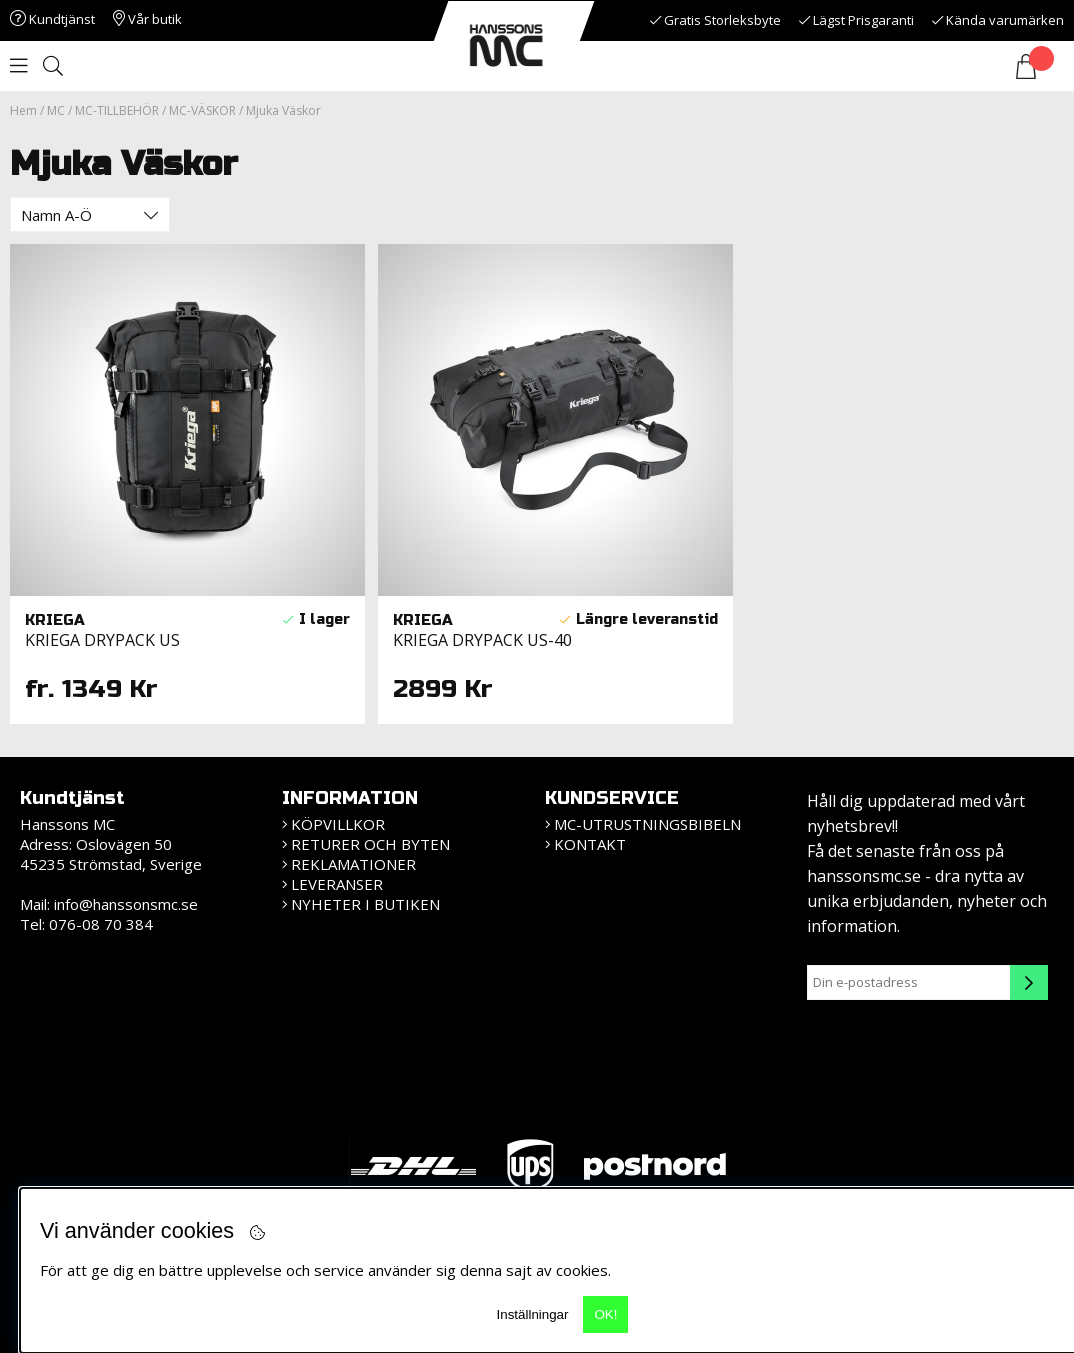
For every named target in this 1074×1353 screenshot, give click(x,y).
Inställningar (533, 1314)
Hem (23, 110)
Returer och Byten (370, 844)
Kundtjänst (52, 19)
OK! (605, 1314)
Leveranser (337, 884)
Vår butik (147, 19)
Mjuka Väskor (283, 110)
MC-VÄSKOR (202, 110)
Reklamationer (353, 864)
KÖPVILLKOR (338, 824)
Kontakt (590, 844)
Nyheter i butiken (365, 904)
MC (56, 110)
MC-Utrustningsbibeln (647, 824)
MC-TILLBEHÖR (117, 110)
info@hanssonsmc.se (126, 904)
